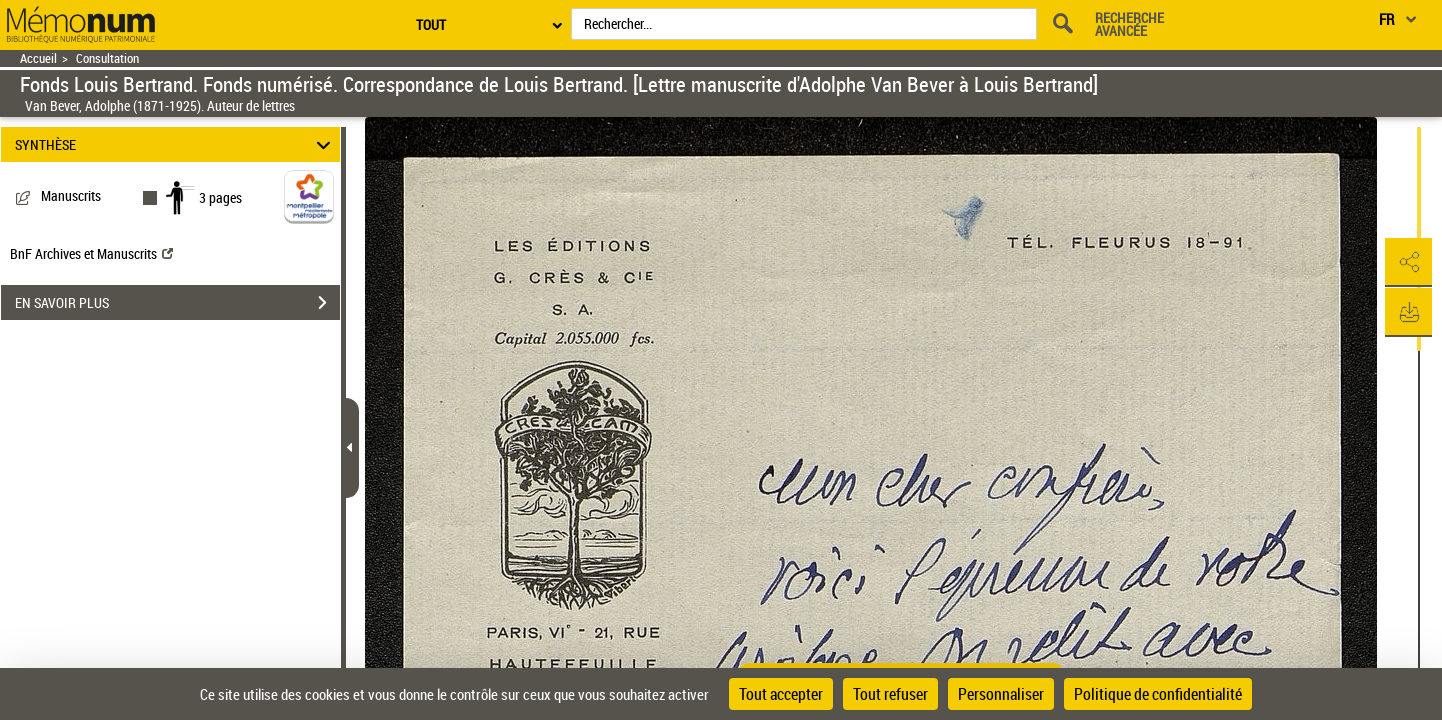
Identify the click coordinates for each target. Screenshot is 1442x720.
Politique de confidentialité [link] (1158, 694)
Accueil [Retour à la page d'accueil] (38, 58)
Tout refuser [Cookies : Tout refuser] (890, 694)
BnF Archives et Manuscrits (91, 253)
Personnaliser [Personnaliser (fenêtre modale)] (1001, 694)
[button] (1407, 263)
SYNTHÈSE (175, 144)
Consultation (107, 58)
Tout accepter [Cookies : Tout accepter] (781, 694)
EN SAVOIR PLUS (177, 303)
